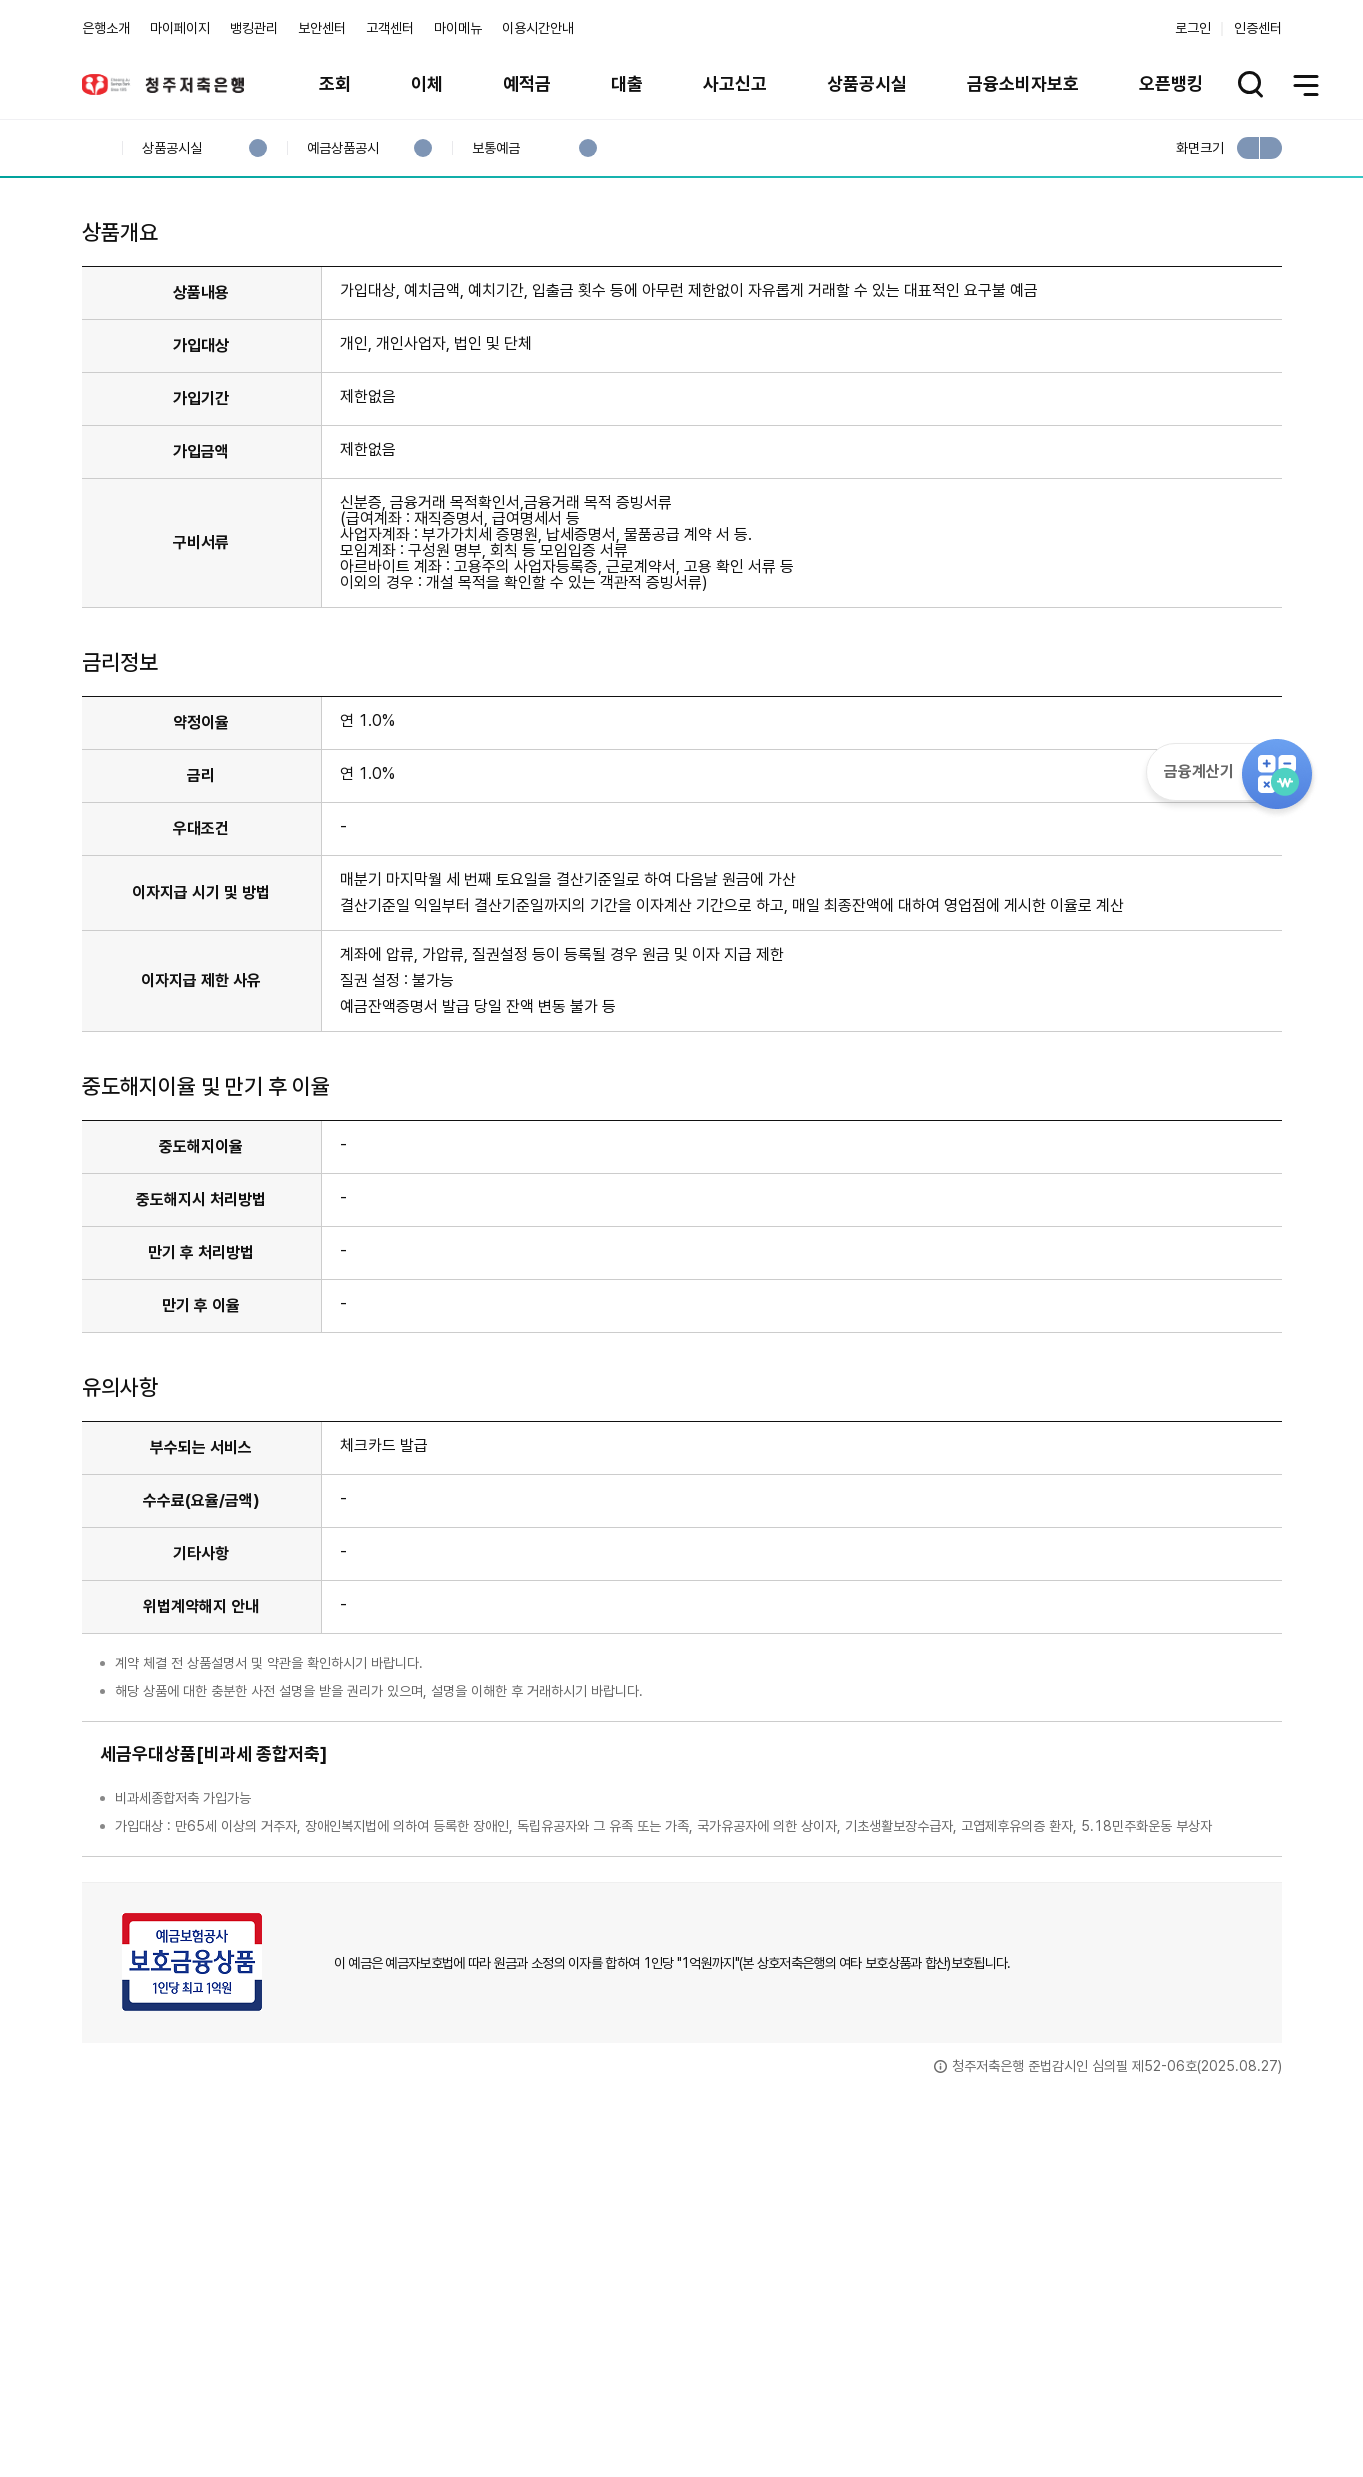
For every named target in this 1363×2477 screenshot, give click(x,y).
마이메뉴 (458, 28)
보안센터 (322, 28)
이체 (427, 83)
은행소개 (106, 28)
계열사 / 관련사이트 (1097, 2409)
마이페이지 (180, 28)
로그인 (1193, 28)
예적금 (527, 83)
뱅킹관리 (254, 28)
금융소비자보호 (1023, 83)
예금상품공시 (342, 148)
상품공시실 (867, 83)
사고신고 (735, 83)
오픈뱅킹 (1171, 83)
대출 (627, 83)
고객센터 (390, 28)
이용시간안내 (538, 28)
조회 (335, 83)
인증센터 (1258, 28)
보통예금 (495, 148)
